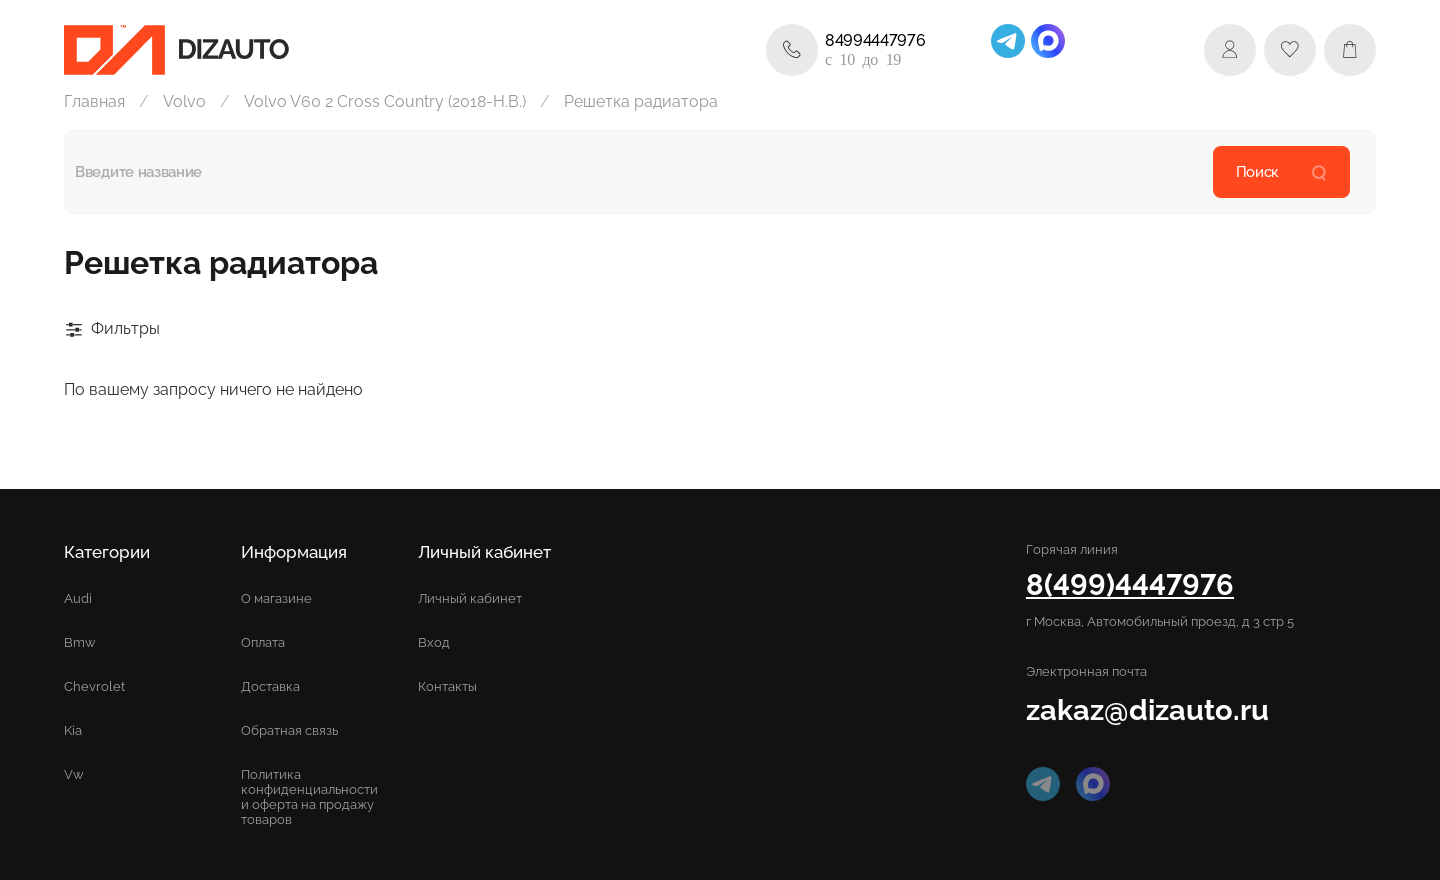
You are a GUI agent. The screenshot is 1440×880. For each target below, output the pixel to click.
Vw (74, 774)
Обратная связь (289, 730)
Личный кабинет (470, 598)
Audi (78, 598)
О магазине (276, 598)
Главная (94, 101)
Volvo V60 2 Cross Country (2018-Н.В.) (385, 101)
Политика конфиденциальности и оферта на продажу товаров (309, 797)
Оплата (263, 642)
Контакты (447, 686)
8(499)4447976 (1130, 584)
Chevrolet (94, 686)
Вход (434, 642)
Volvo (184, 101)
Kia (73, 730)
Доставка (270, 686)
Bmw (80, 642)
